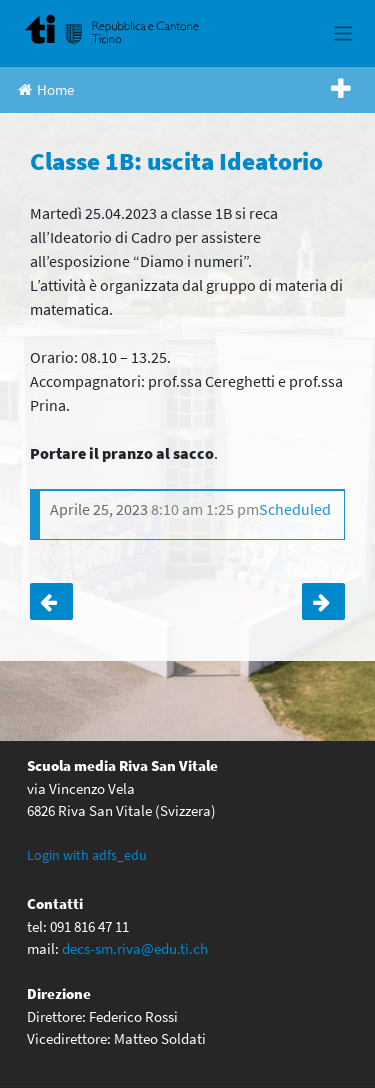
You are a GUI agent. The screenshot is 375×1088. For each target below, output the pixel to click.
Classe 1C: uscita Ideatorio (51, 602)
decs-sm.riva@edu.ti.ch (135, 948)
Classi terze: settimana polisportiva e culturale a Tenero (323, 602)
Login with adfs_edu (87, 855)
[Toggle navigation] (343, 33)
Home (46, 89)
